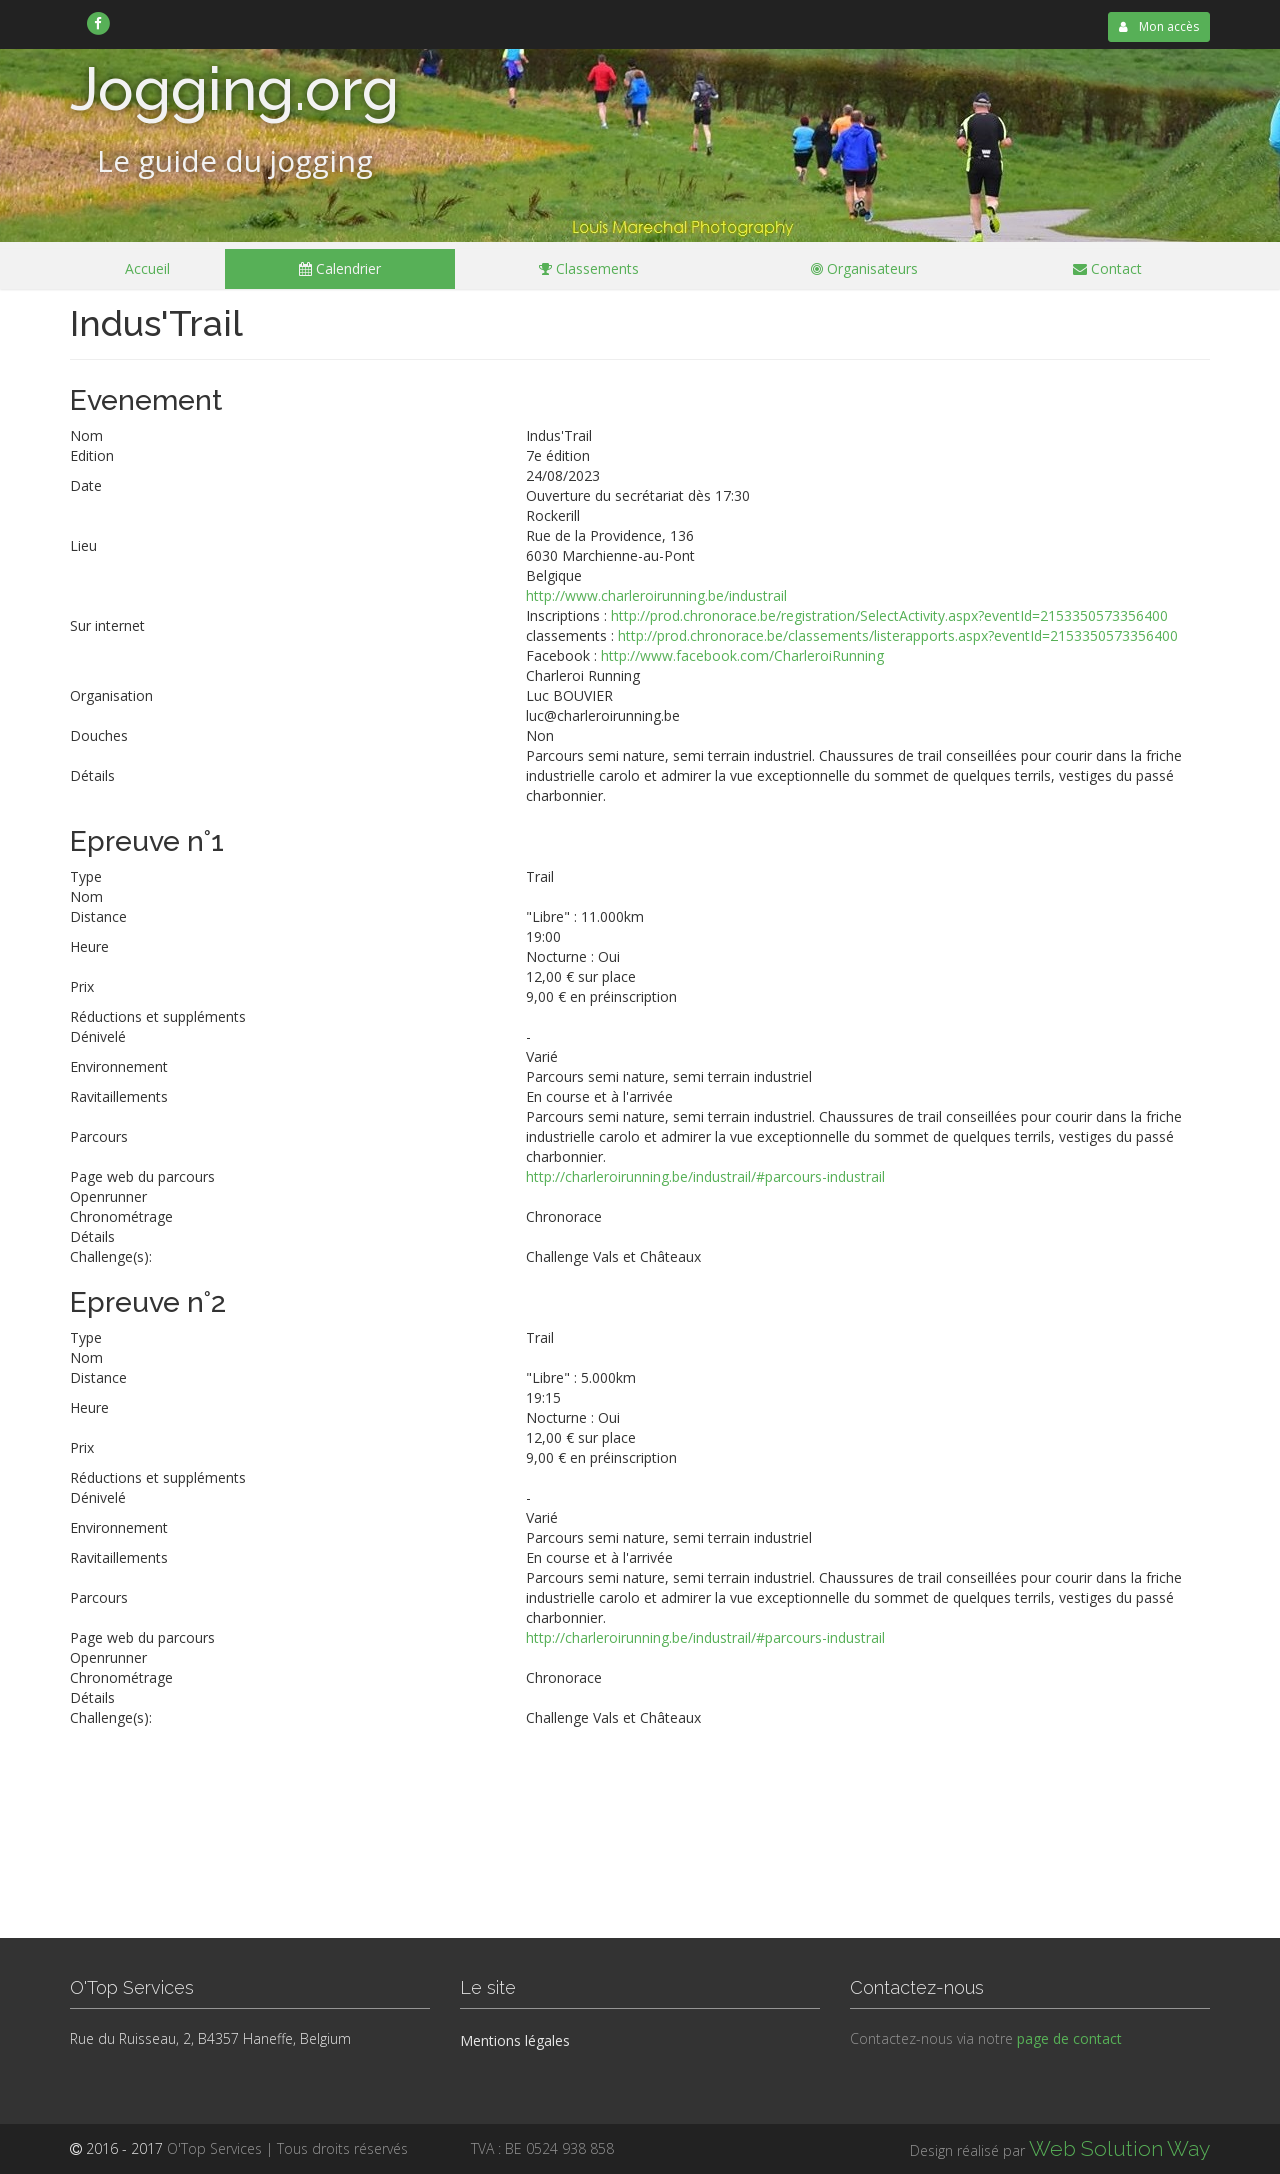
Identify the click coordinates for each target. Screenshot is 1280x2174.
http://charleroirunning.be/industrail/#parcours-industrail (705, 1176)
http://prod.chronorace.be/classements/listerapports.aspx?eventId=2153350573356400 (898, 635)
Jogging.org (234, 89)
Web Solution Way (1119, 2148)
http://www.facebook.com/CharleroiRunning (742, 655)
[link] (98, 23)
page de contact (1069, 2038)
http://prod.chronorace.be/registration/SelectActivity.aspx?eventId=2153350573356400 (889, 615)
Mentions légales (515, 2040)
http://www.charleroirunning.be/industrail (656, 595)
